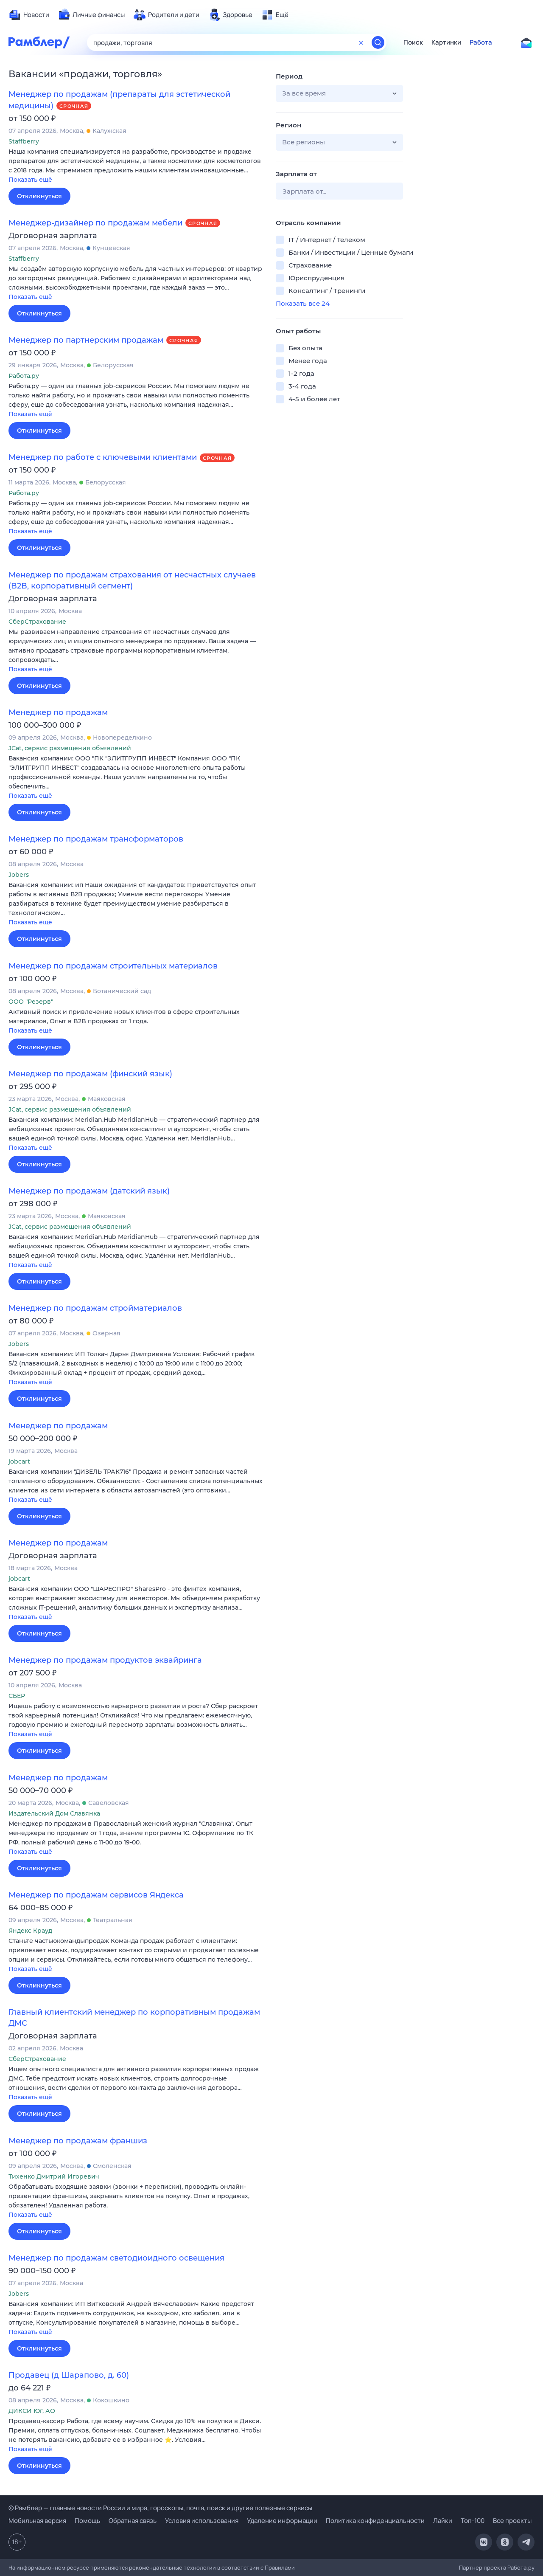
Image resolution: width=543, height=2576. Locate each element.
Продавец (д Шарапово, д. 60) (68, 2375)
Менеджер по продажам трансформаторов (95, 839)
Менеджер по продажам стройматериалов (95, 1308)
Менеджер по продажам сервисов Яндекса (96, 1895)
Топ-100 (472, 2520)
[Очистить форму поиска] (361, 42)
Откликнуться (39, 196)
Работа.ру (521, 2567)
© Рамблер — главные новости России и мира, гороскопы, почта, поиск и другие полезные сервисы (160, 2507)
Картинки (446, 42)
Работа (481, 42)
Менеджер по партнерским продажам (85, 340)
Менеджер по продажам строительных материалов (113, 966)
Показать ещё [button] (30, 179)
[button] (135, 166)
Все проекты (512, 2520)
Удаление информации (282, 2520)
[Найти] (377, 42)
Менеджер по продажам (58, 712)
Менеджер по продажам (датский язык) (89, 1191)
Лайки (442, 2520)
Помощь (87, 2520)
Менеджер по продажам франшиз (77, 2140)
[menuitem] (28, 14)
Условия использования (201, 2520)
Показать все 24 (303, 303)
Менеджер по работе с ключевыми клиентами (102, 457)
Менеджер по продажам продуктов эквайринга (105, 1660)
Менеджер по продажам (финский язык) (90, 1073)
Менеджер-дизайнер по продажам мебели (95, 223)
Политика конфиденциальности (375, 2520)
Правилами (280, 2567)
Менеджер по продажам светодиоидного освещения (116, 2258)
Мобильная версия (37, 2520)
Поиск (413, 42)
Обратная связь (133, 2520)
